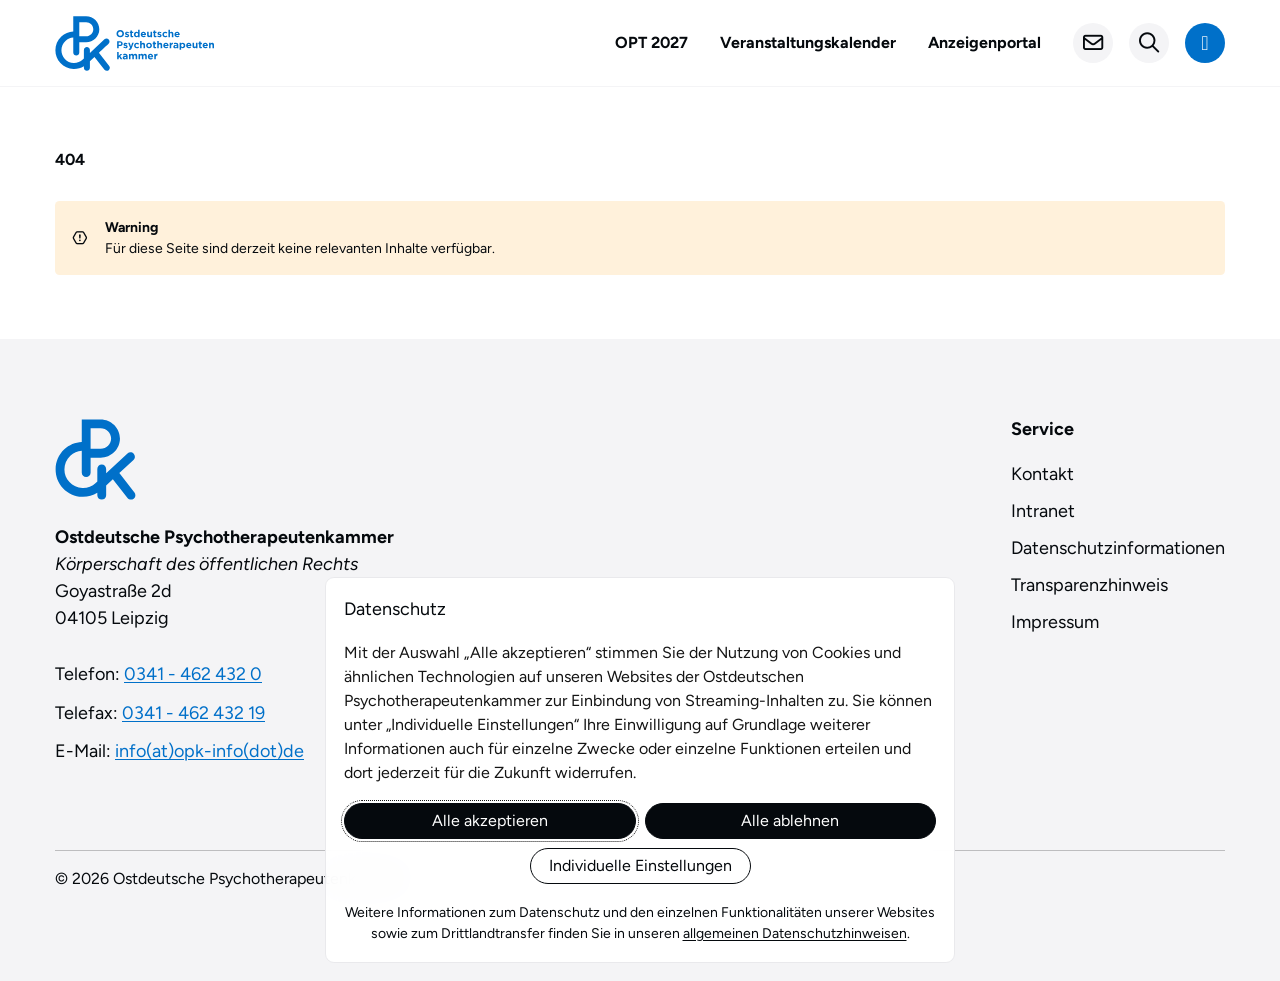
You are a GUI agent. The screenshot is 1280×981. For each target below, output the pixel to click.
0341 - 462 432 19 (193, 713)
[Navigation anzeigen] (1205, 43)
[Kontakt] (1093, 43)
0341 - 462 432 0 (193, 674)
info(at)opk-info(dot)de (209, 751)
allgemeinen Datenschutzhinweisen (795, 933)
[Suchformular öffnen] (1149, 43)
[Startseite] (134, 43)
